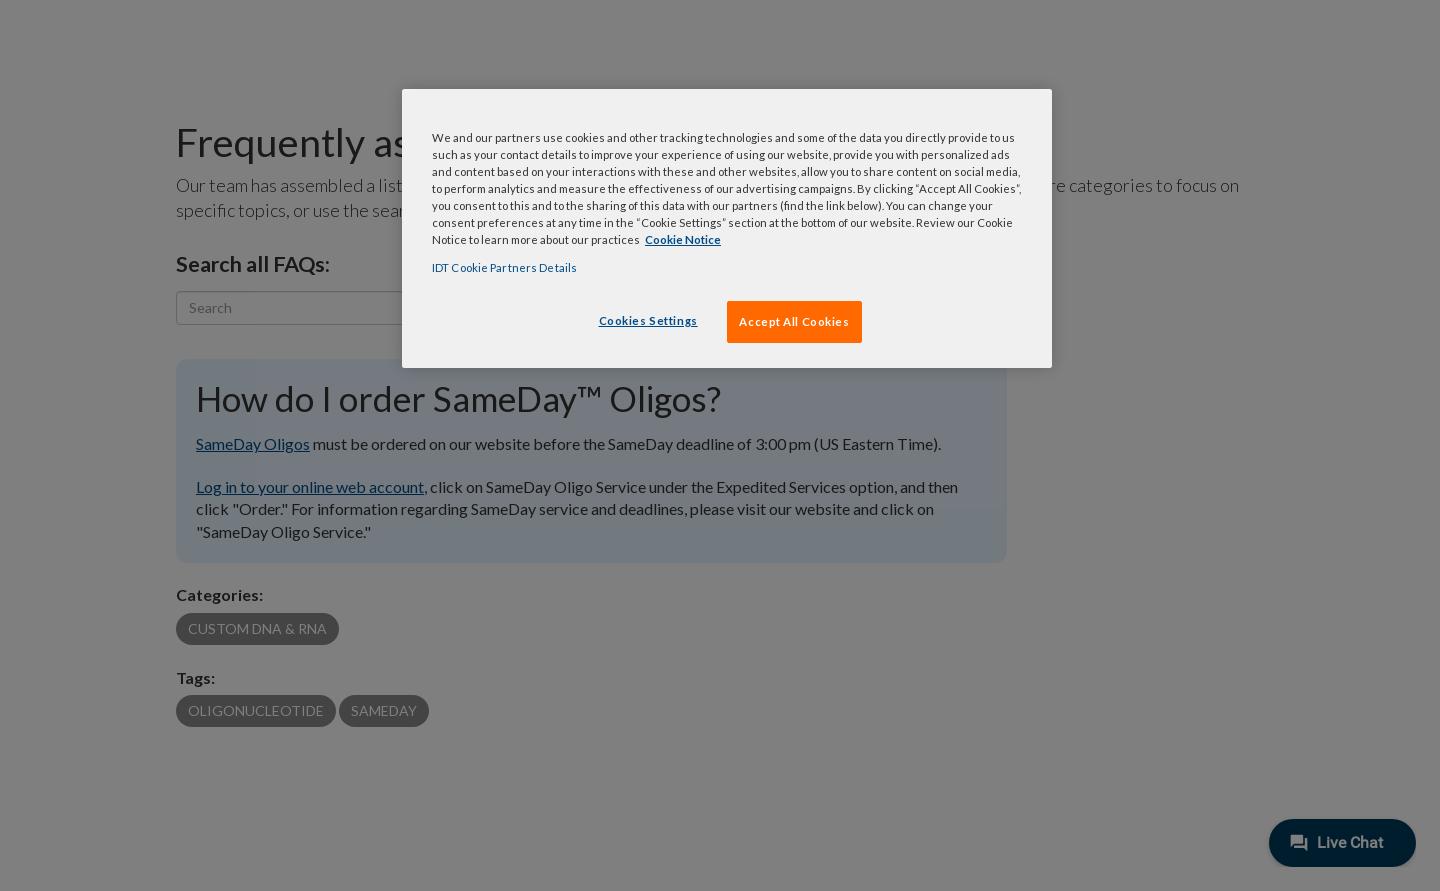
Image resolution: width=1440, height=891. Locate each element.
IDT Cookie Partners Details (504, 267)
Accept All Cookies (794, 321)
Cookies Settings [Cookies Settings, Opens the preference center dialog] (648, 320)
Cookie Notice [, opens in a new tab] (683, 239)
